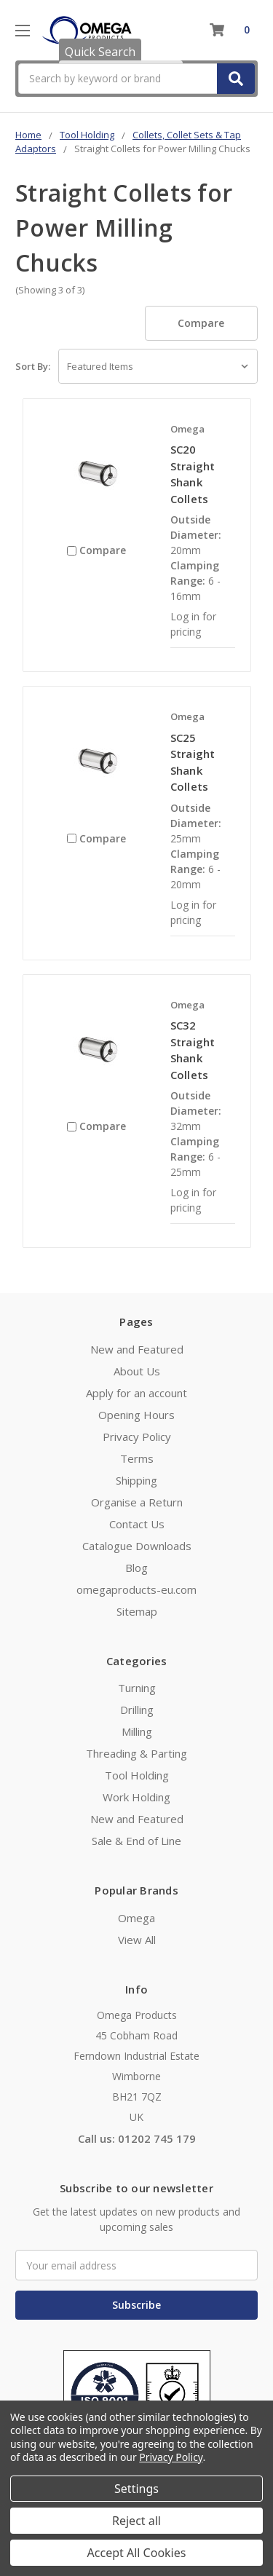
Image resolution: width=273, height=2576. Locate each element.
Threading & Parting (136, 1753)
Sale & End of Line (136, 1840)
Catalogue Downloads (136, 1545)
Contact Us (137, 1524)
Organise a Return (137, 1502)
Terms (137, 1458)
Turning (137, 1687)
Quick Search (100, 52)
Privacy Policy (137, 1436)
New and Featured (136, 1349)
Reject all (136, 2521)
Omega (136, 1918)
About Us (137, 1371)
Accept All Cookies (136, 2553)
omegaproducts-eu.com (136, 1589)
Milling (137, 1731)
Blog (136, 1567)
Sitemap (136, 1611)
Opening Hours (136, 1414)
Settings (136, 2489)
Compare (201, 323)
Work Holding (136, 1797)
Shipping (136, 1480)
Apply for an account (136, 1393)
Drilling (137, 1709)
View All (137, 1939)
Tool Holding (137, 1775)
